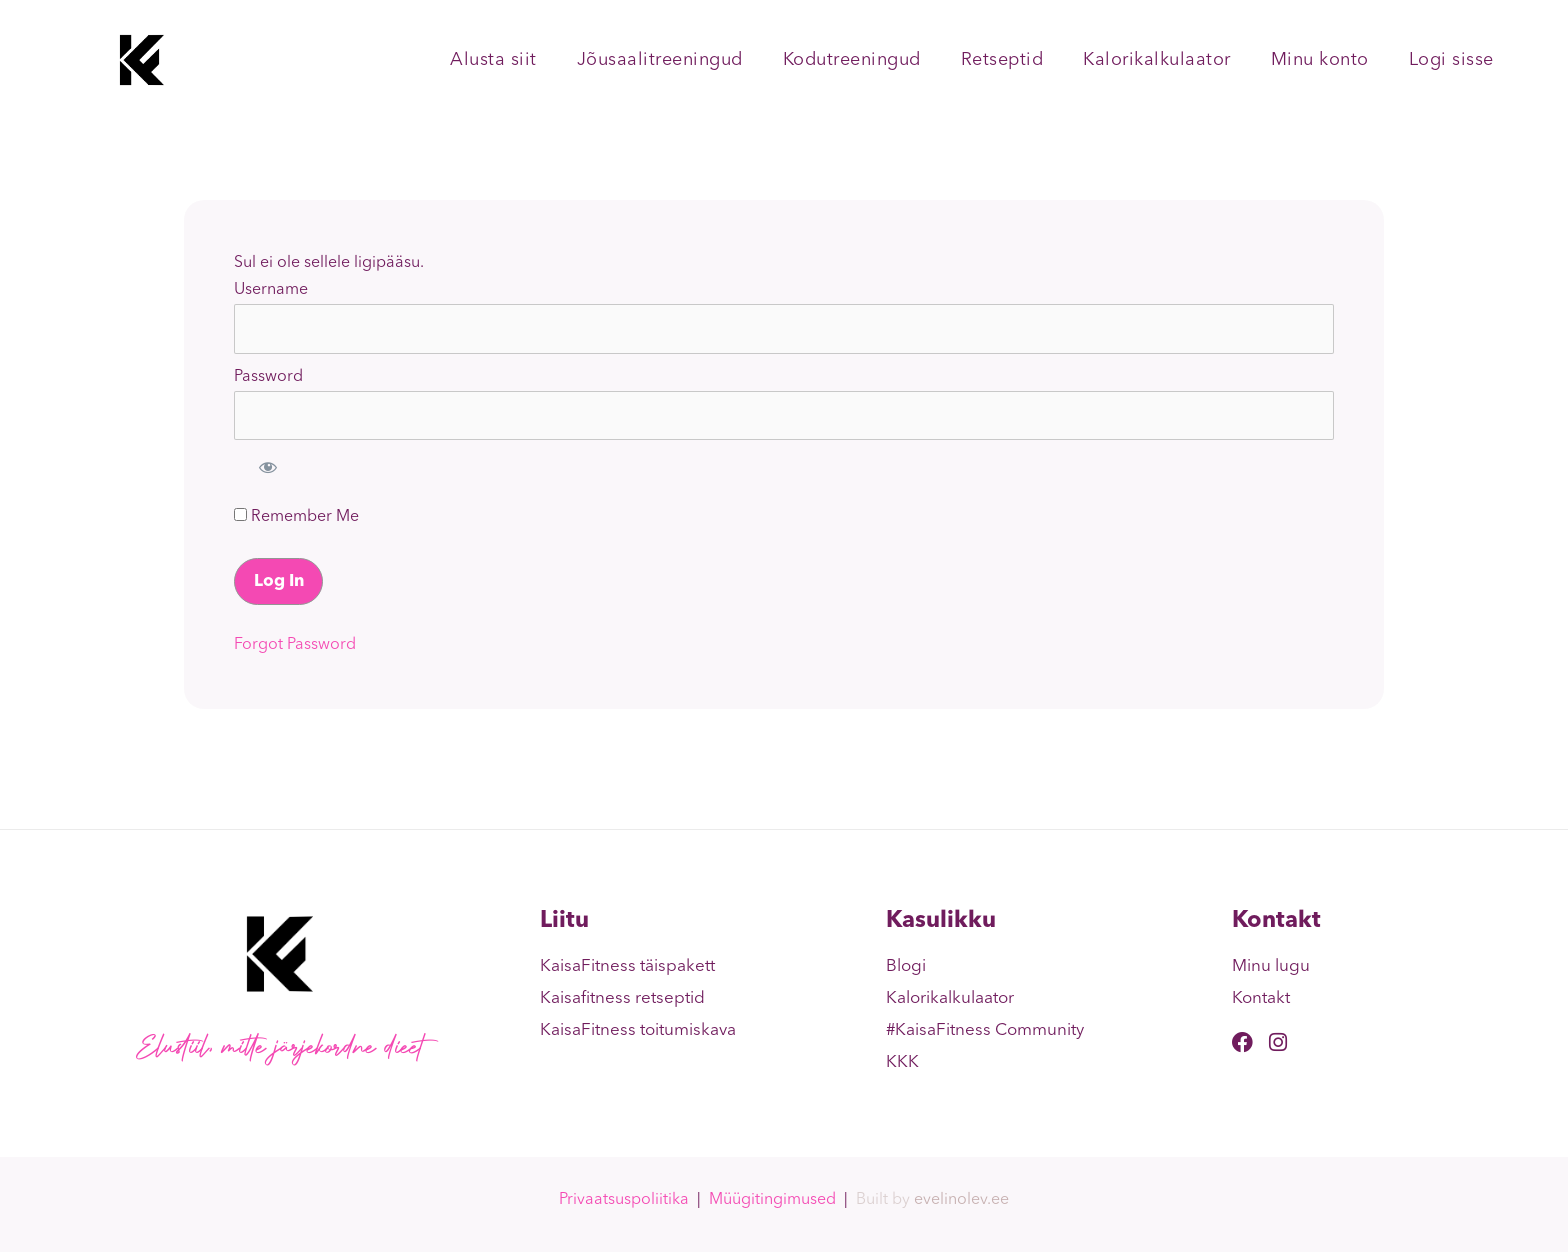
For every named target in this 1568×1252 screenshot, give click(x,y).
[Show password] (268, 467)
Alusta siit (493, 60)
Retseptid (1002, 60)
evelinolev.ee (961, 1200)
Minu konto (1320, 60)
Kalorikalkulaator (1157, 60)
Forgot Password (295, 645)
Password (268, 377)
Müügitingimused (772, 1200)
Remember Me (296, 516)
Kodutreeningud (852, 60)
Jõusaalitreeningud (660, 60)
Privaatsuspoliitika (624, 1200)
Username (271, 290)
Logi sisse (1451, 60)
